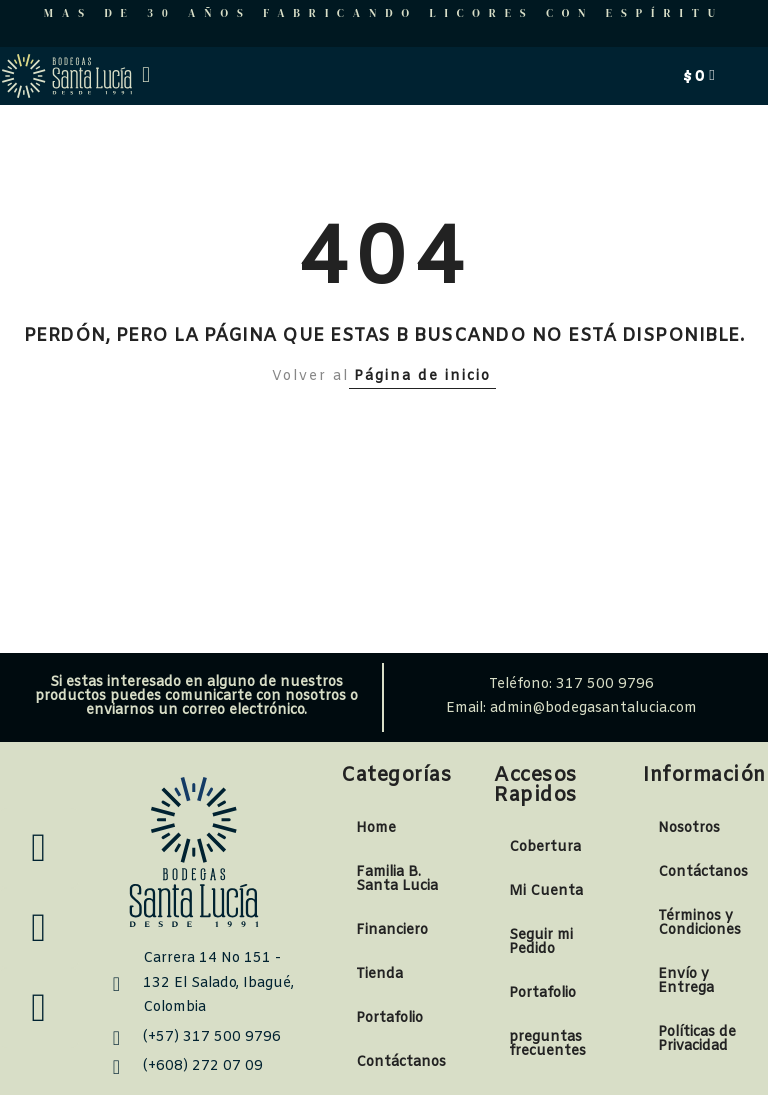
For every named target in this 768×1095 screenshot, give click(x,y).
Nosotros (689, 828)
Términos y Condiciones (699, 923)
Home (376, 828)
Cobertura (545, 847)
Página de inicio (422, 376)
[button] (145, 75)
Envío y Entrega (686, 981)
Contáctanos (401, 1062)
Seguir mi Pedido (541, 942)
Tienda (379, 974)
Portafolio (389, 1018)
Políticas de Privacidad (697, 1039)
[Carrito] (699, 75)
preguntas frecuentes (547, 1044)
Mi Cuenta (546, 891)
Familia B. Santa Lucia (397, 879)
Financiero (392, 930)
